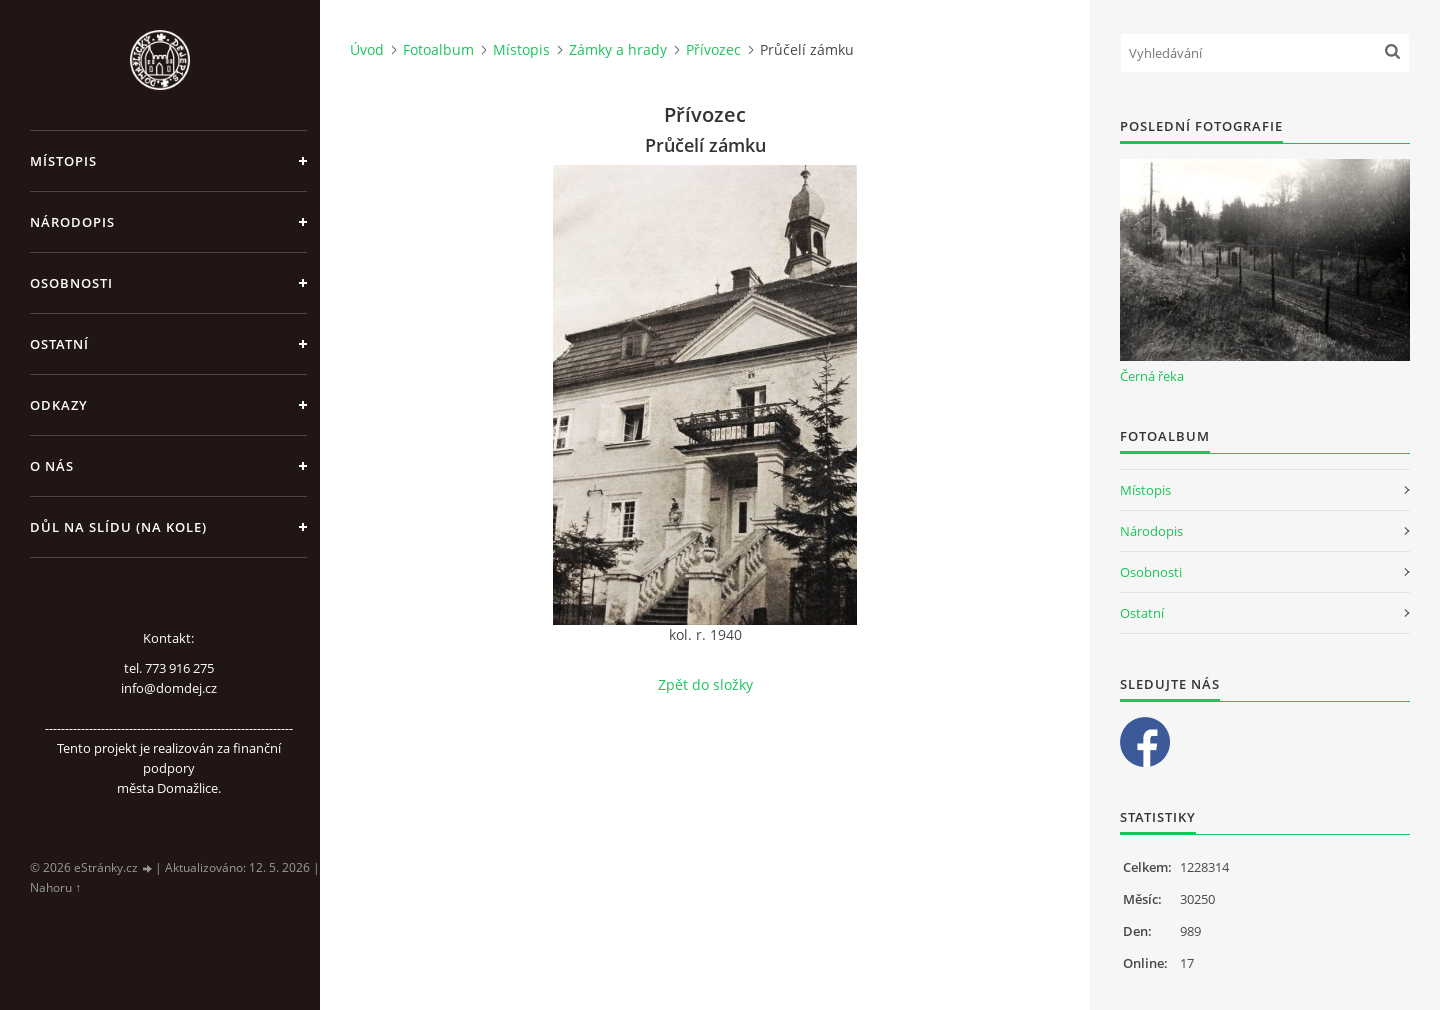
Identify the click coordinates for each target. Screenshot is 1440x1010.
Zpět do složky (705, 684)
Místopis (63, 161)
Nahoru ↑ (55, 887)
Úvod (367, 49)
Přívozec (713, 49)
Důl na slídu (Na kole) (118, 527)
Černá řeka (1152, 376)
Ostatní (59, 344)
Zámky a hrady (618, 49)
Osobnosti (71, 283)
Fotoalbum (438, 49)
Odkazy (59, 405)
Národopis (72, 222)
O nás (52, 466)
